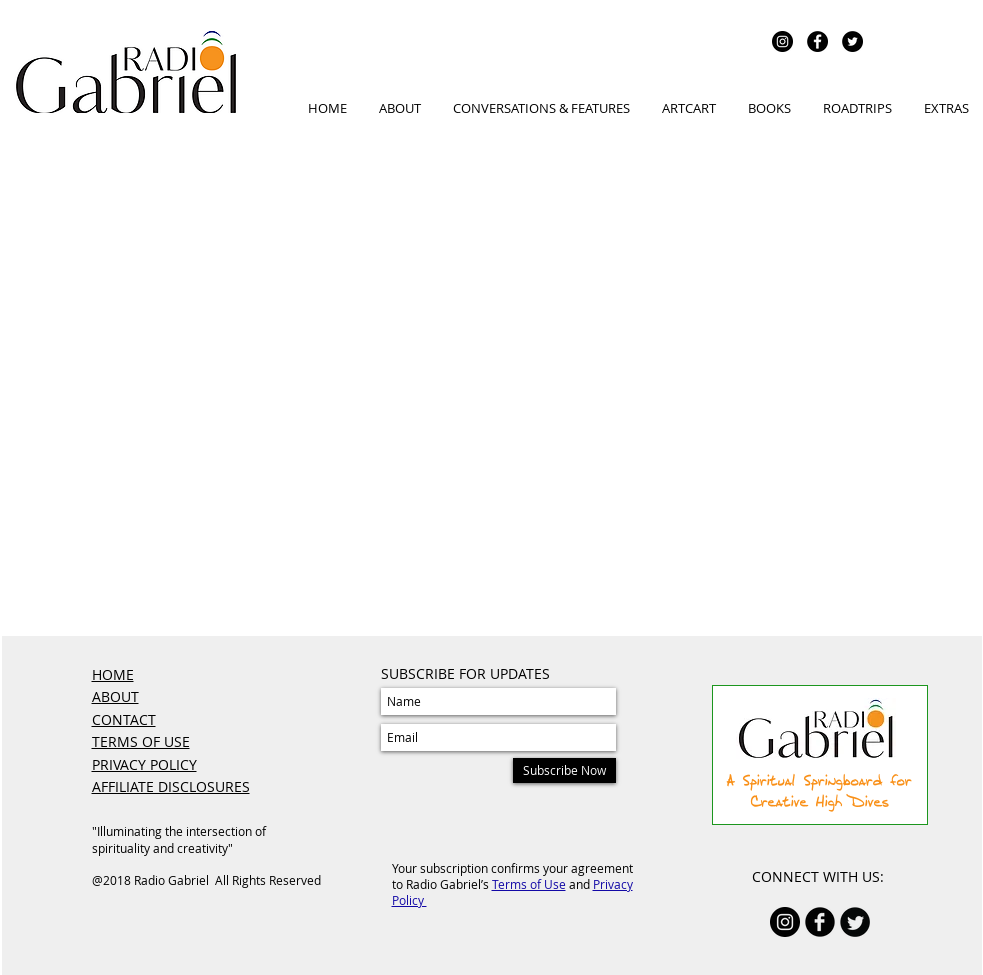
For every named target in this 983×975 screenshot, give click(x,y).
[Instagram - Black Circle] (782, 41)
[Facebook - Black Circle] (817, 41)
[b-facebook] (820, 922)
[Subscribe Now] (564, 770)
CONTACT (124, 719)
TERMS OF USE (141, 741)
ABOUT (115, 696)
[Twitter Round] (855, 922)
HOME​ (113, 674)
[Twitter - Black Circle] (852, 41)
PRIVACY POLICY (144, 764)
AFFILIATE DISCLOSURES (171, 786)
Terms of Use (529, 884)
